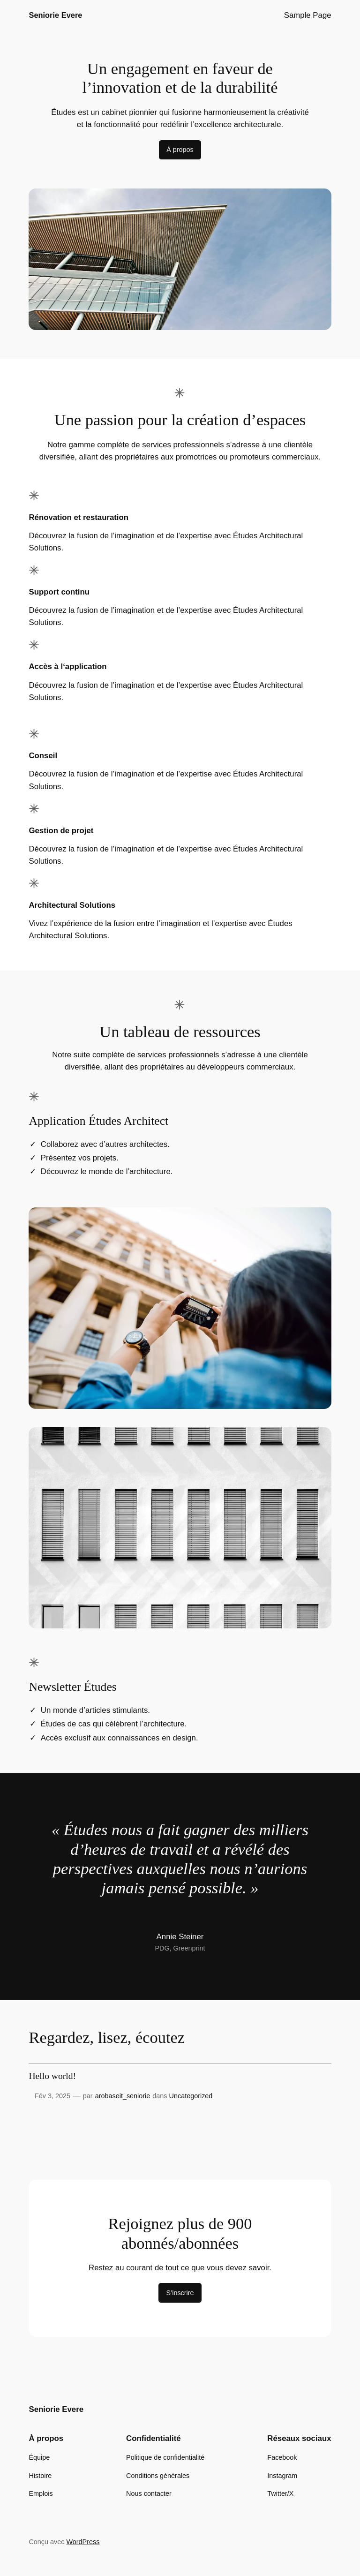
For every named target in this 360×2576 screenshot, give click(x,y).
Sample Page (307, 15)
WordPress (82, 2542)
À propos (180, 149)
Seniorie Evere (55, 15)
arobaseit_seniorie (122, 2096)
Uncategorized (191, 2096)
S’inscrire (180, 2293)
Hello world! (52, 2076)
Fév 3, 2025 (52, 2096)
